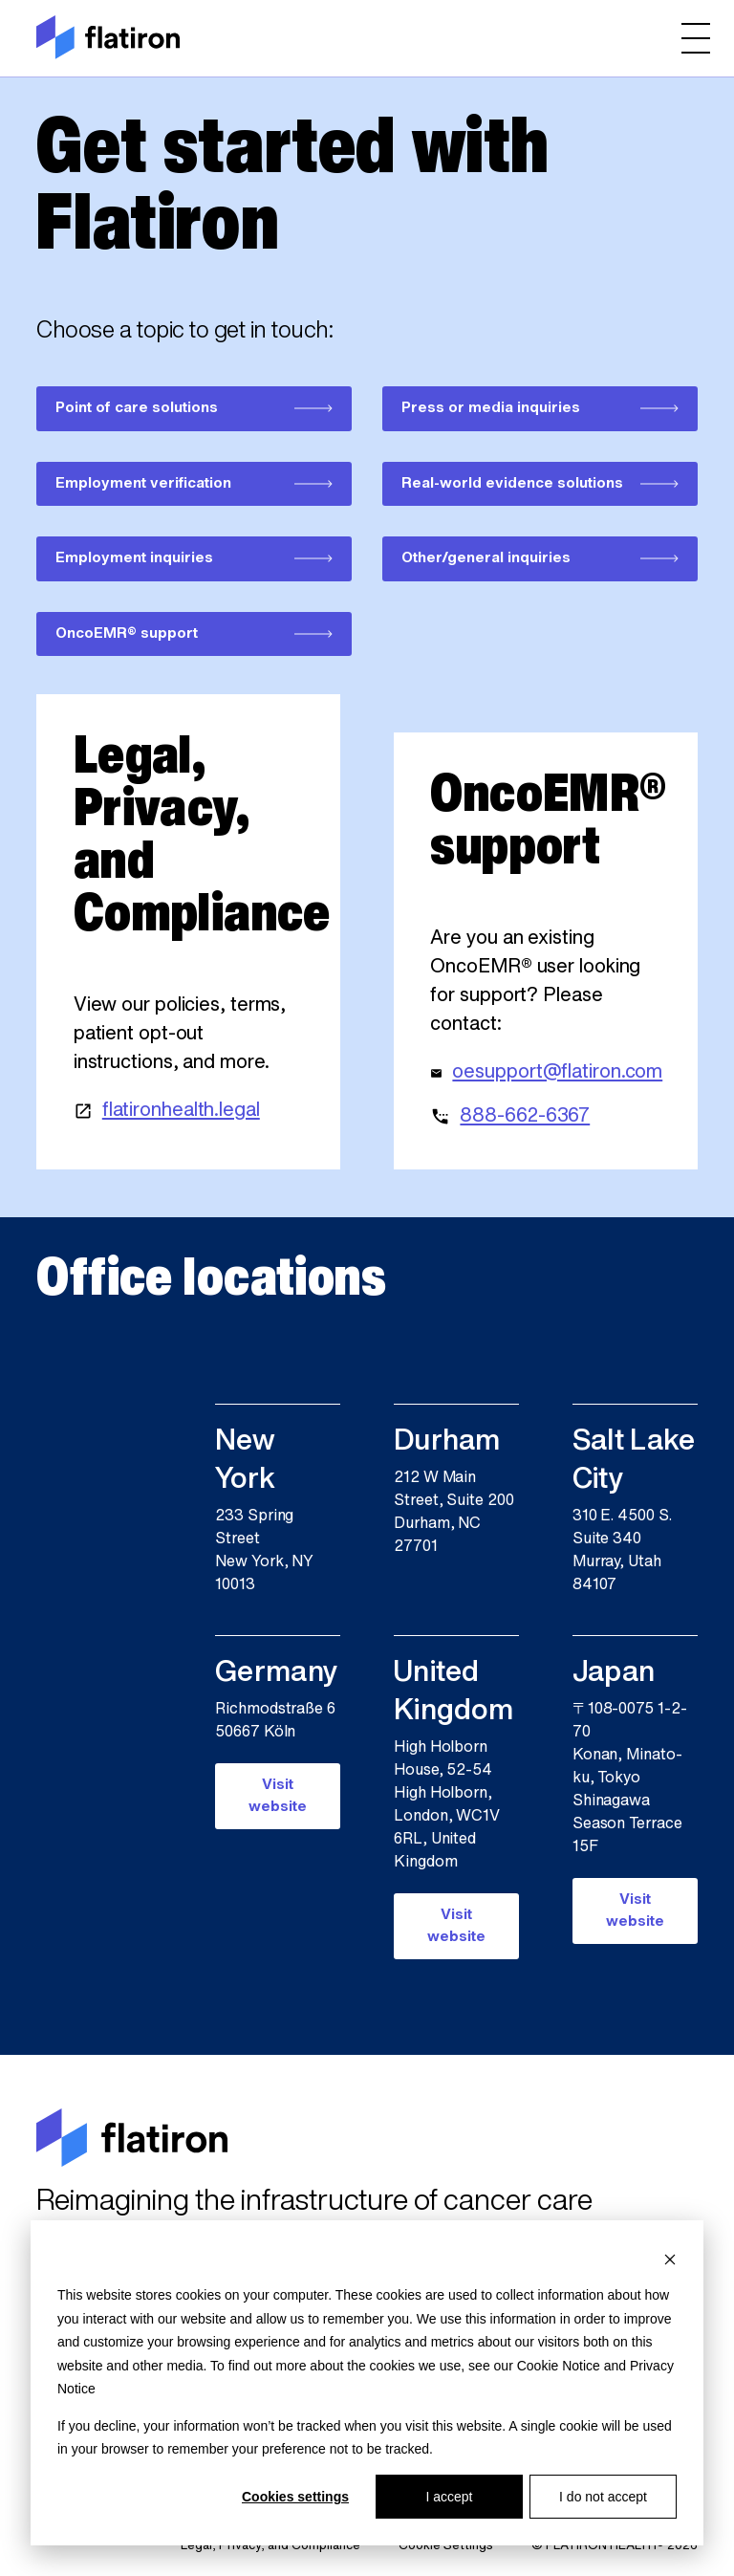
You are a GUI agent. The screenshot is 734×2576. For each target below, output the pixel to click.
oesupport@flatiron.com (557, 1072)
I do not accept (603, 2496)
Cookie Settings (446, 2546)
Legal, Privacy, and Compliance (270, 2546)
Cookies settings (295, 2496)
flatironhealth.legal (181, 1111)
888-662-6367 (525, 1116)
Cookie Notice (558, 2365)
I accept (448, 2496)
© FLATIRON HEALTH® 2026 (614, 2546)
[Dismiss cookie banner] (670, 2259)
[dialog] (367, 2382)
